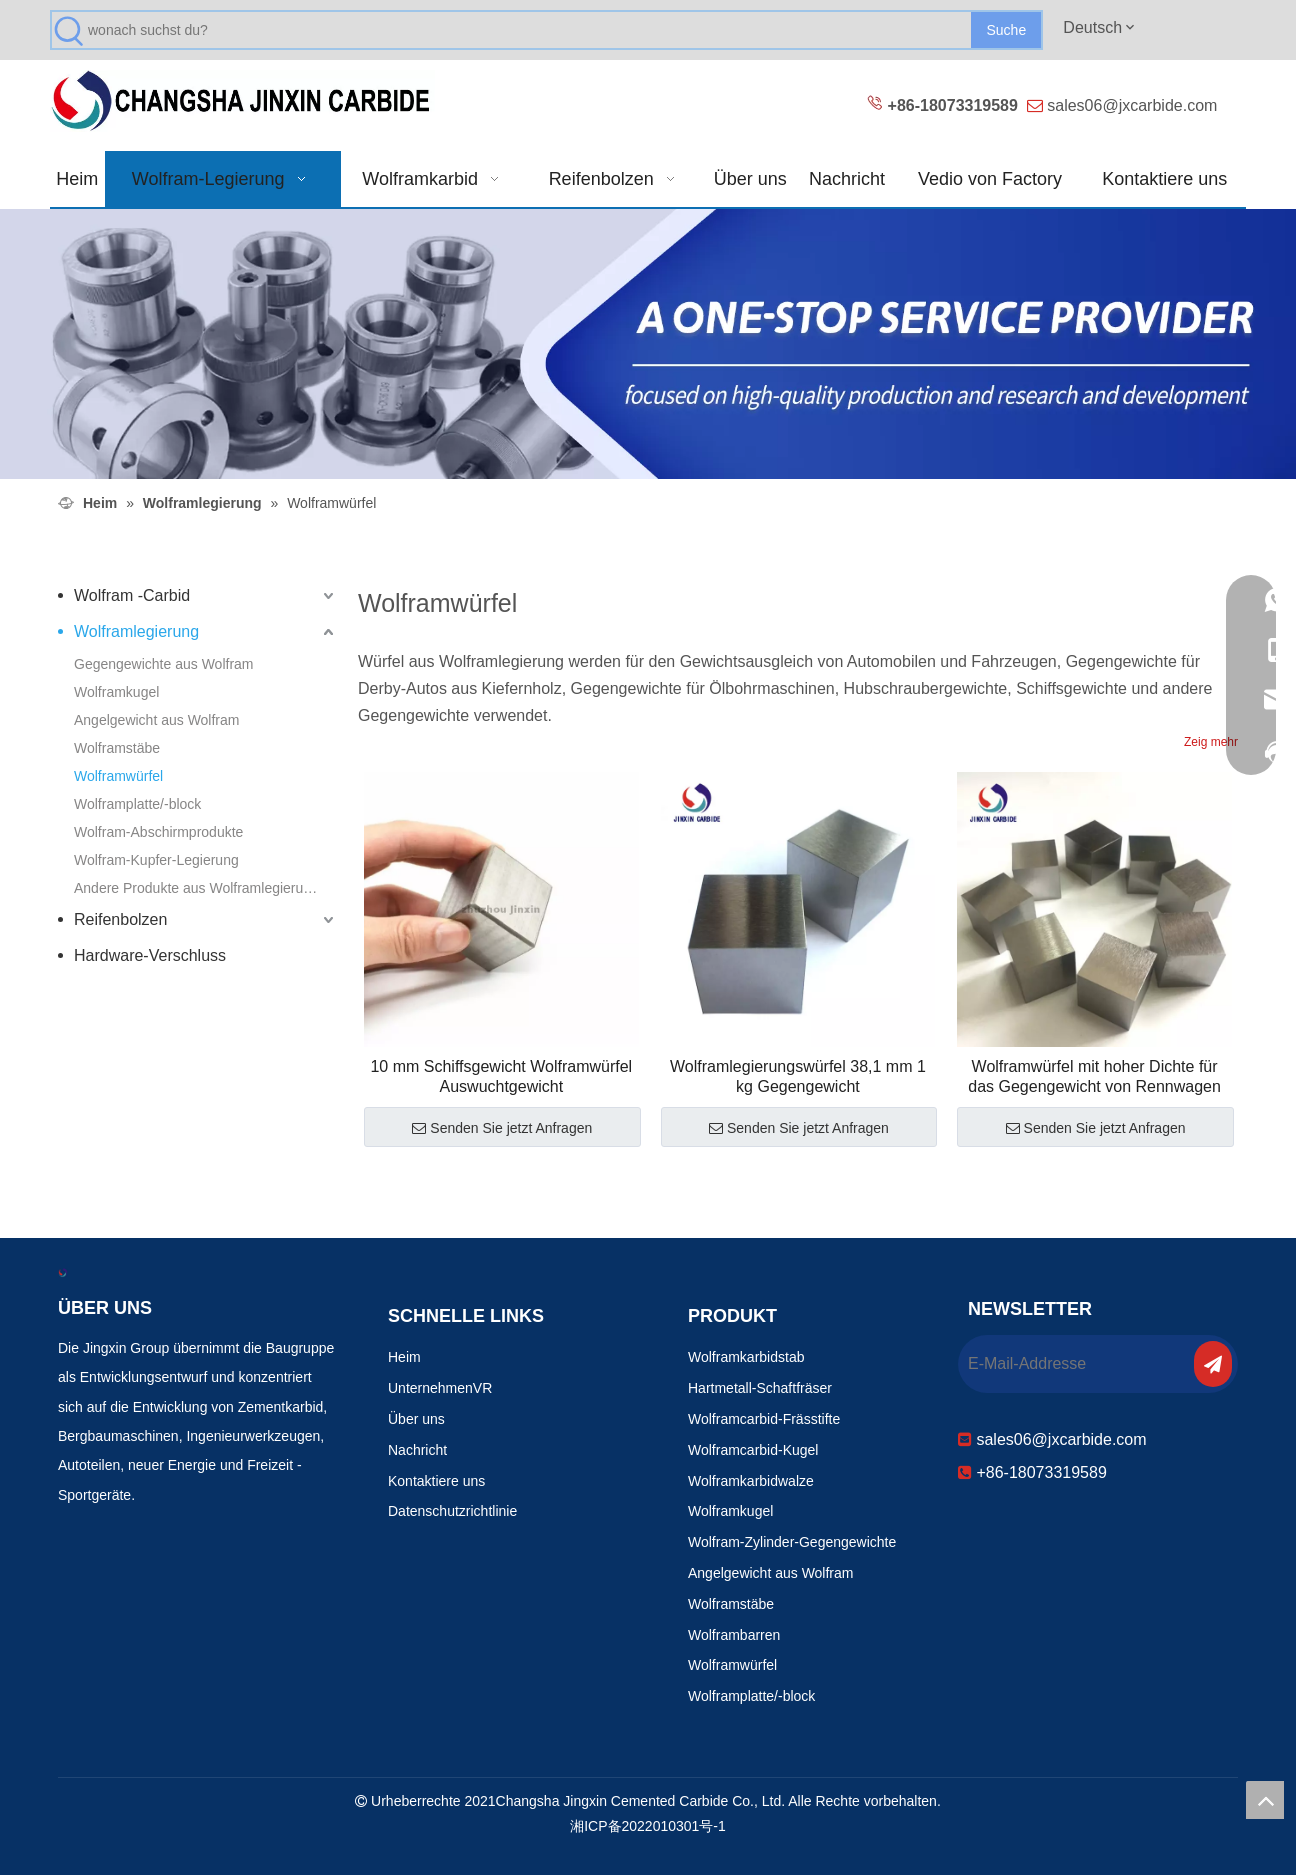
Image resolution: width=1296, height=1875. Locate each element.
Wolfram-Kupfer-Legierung (156, 860)
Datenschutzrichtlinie (452, 1511)
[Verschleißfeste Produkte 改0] (648, 344)
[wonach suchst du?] (529, 30)
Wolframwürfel (118, 776)
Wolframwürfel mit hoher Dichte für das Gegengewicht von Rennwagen (1094, 1076)
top (1265, 1800)
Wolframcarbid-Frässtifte (764, 1419)
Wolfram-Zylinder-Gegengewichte (792, 1542)
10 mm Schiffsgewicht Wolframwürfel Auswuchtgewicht (501, 1076)
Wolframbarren (734, 1635)
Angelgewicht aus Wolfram (156, 720)
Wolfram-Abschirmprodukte (158, 832)
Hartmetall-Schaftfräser (760, 1388)
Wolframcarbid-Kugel (753, 1450)
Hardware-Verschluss (150, 955)
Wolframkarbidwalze (751, 1481)
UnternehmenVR (440, 1388)
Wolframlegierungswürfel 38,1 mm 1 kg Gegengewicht (798, 1076)
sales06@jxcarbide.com (1132, 105)
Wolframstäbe (117, 748)
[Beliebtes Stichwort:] (1006, 30)
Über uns (416, 1419)
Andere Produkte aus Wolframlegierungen (204, 888)
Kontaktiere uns (436, 1481)
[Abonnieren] (1213, 1364)
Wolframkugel (116, 692)
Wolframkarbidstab (746, 1357)
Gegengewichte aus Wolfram (164, 664)
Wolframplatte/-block (137, 804)
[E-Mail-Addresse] (1074, 1364)
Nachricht (417, 1450)
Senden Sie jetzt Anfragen (502, 1128)
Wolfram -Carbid (132, 595)
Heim (404, 1357)
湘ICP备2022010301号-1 (648, 1826)
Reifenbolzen (120, 919)
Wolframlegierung (136, 631)
